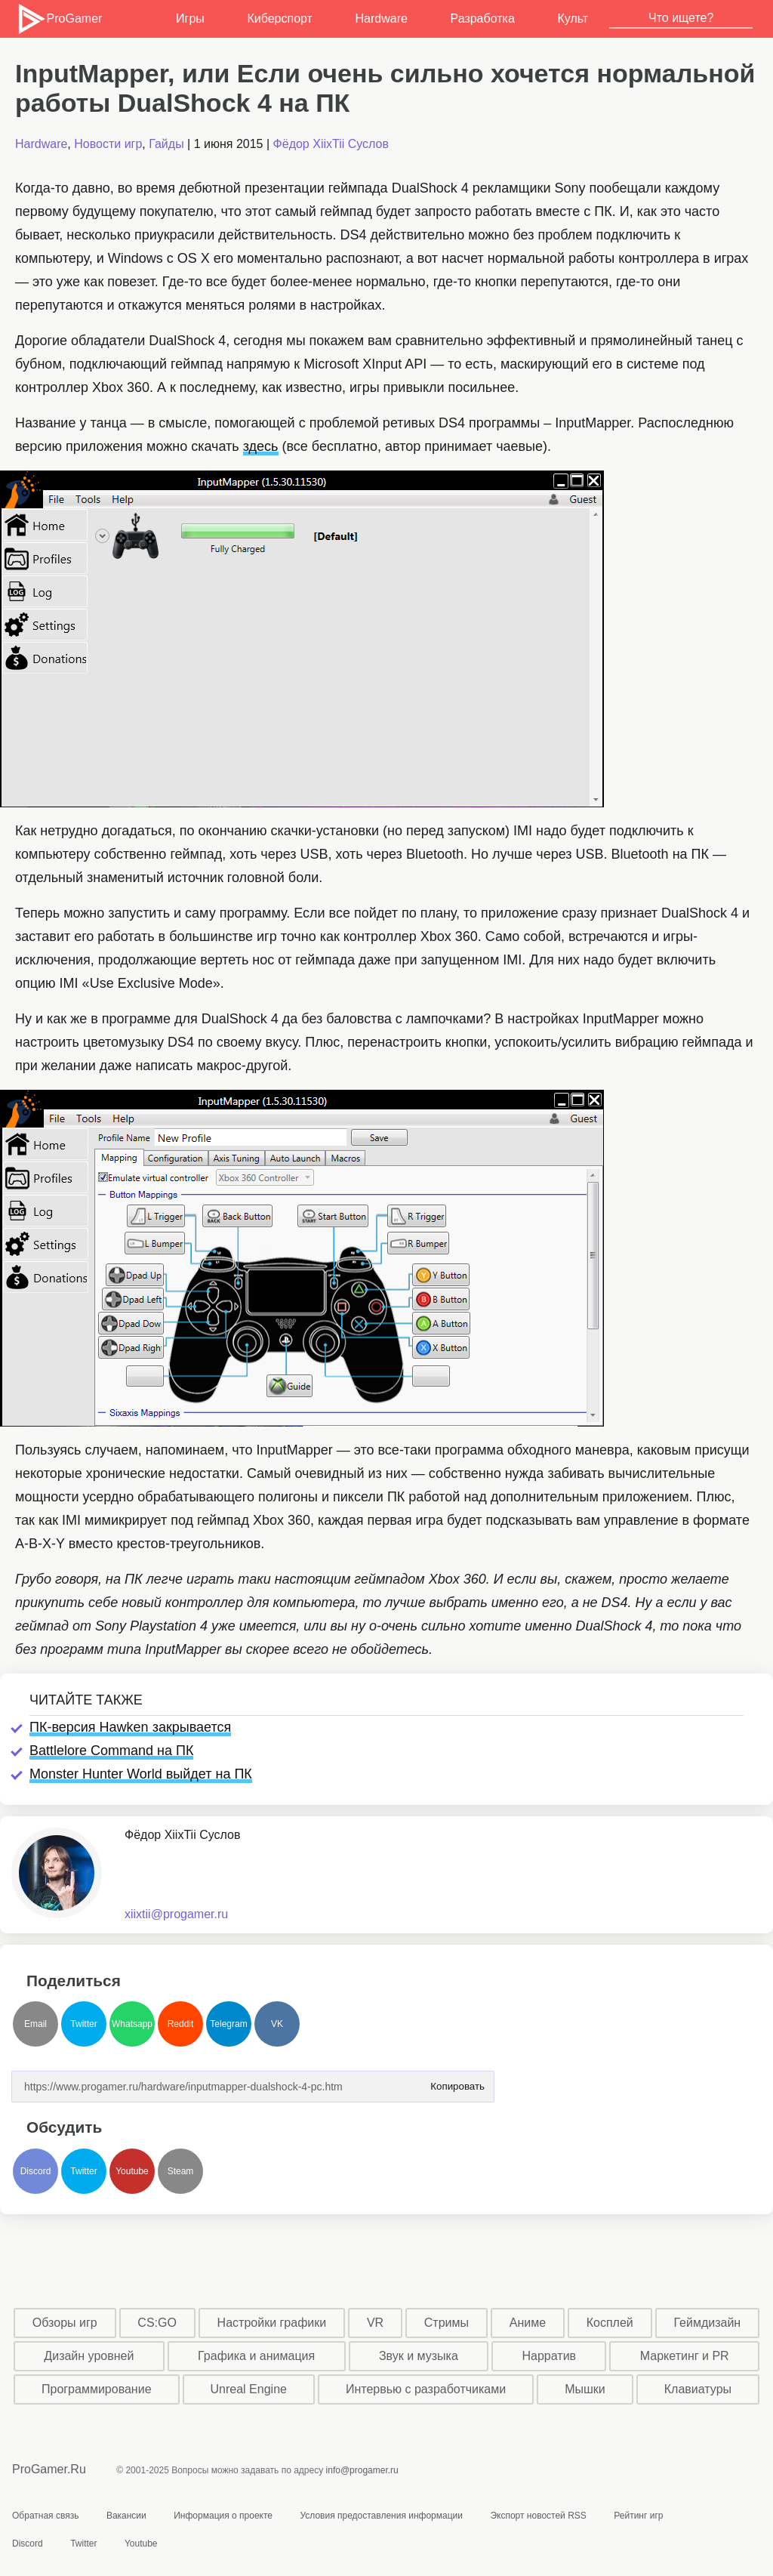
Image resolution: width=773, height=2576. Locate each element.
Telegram (228, 2024)
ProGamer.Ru (49, 2469)
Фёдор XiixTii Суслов (331, 143)
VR (375, 2322)
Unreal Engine (249, 2389)
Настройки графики (272, 2322)
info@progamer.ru (362, 2470)
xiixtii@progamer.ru (176, 1914)
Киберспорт (279, 18)
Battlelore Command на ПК (111, 1750)
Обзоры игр (64, 2322)
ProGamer (59, 19)
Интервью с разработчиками (426, 2389)
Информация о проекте (223, 2515)
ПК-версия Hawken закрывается (130, 1727)
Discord (35, 2171)
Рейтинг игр (638, 2515)
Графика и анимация (256, 2355)
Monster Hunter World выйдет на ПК (140, 1774)
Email (35, 2024)
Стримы (446, 2322)
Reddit (181, 2024)
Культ (572, 18)
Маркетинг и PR (684, 2355)
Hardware (382, 18)
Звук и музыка (418, 2355)
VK (277, 2024)
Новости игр (108, 143)
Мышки (585, 2389)
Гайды (166, 143)
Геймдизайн (707, 2322)
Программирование (97, 2389)
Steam (181, 2171)
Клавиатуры (697, 2389)
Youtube (132, 2171)
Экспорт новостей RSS (538, 2515)
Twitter (83, 2024)
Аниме (528, 2322)
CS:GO (157, 2322)
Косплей (610, 2322)
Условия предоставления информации (381, 2515)
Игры (190, 18)
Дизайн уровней (89, 2355)
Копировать (457, 2082)
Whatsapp (132, 2024)
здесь (261, 446)
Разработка (483, 18)
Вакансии (126, 2515)
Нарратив (549, 2355)
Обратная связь (45, 2515)
